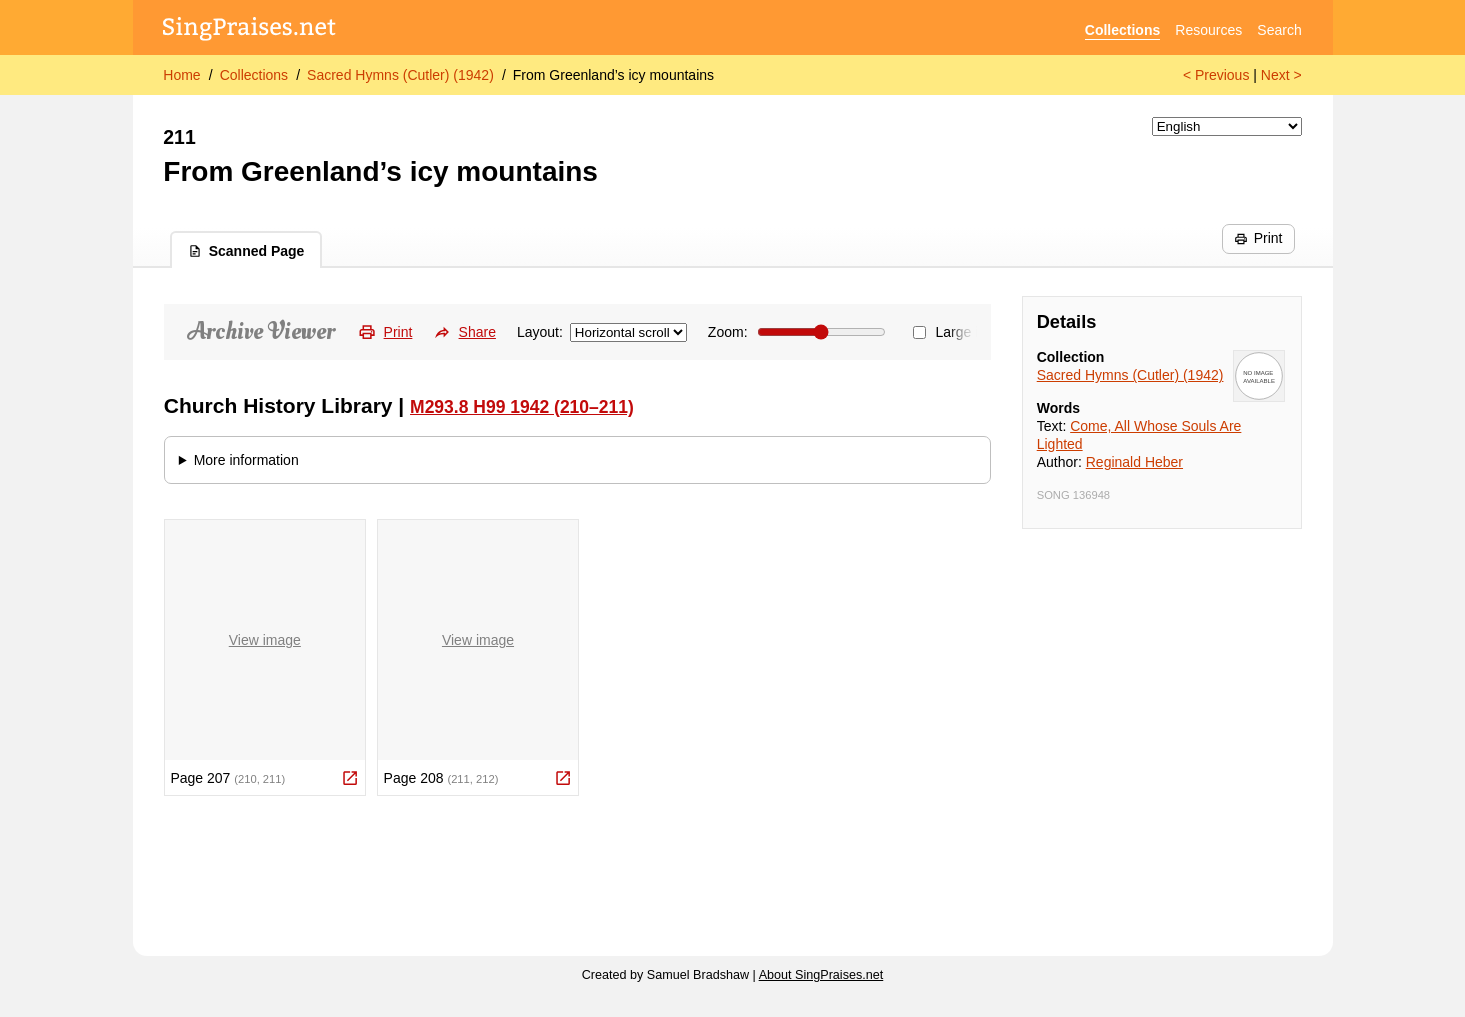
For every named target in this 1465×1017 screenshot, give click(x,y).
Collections (1122, 30)
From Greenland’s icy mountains (613, 75)
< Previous (1216, 75)
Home (181, 75)
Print (1258, 238)
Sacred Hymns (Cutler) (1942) (400, 75)
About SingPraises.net (821, 975)
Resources (1208, 30)
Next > (1281, 75)
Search (1279, 30)
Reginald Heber (1134, 462)
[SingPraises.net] (249, 30)
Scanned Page (246, 251)
